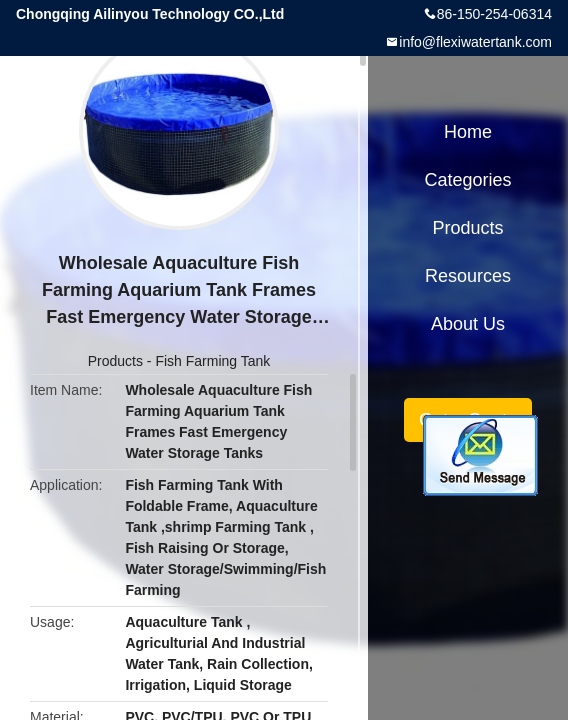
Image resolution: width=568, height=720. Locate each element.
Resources (468, 276)
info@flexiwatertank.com (475, 42)
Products (115, 361)
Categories (467, 180)
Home (468, 132)
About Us (468, 324)
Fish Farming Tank (212, 361)
